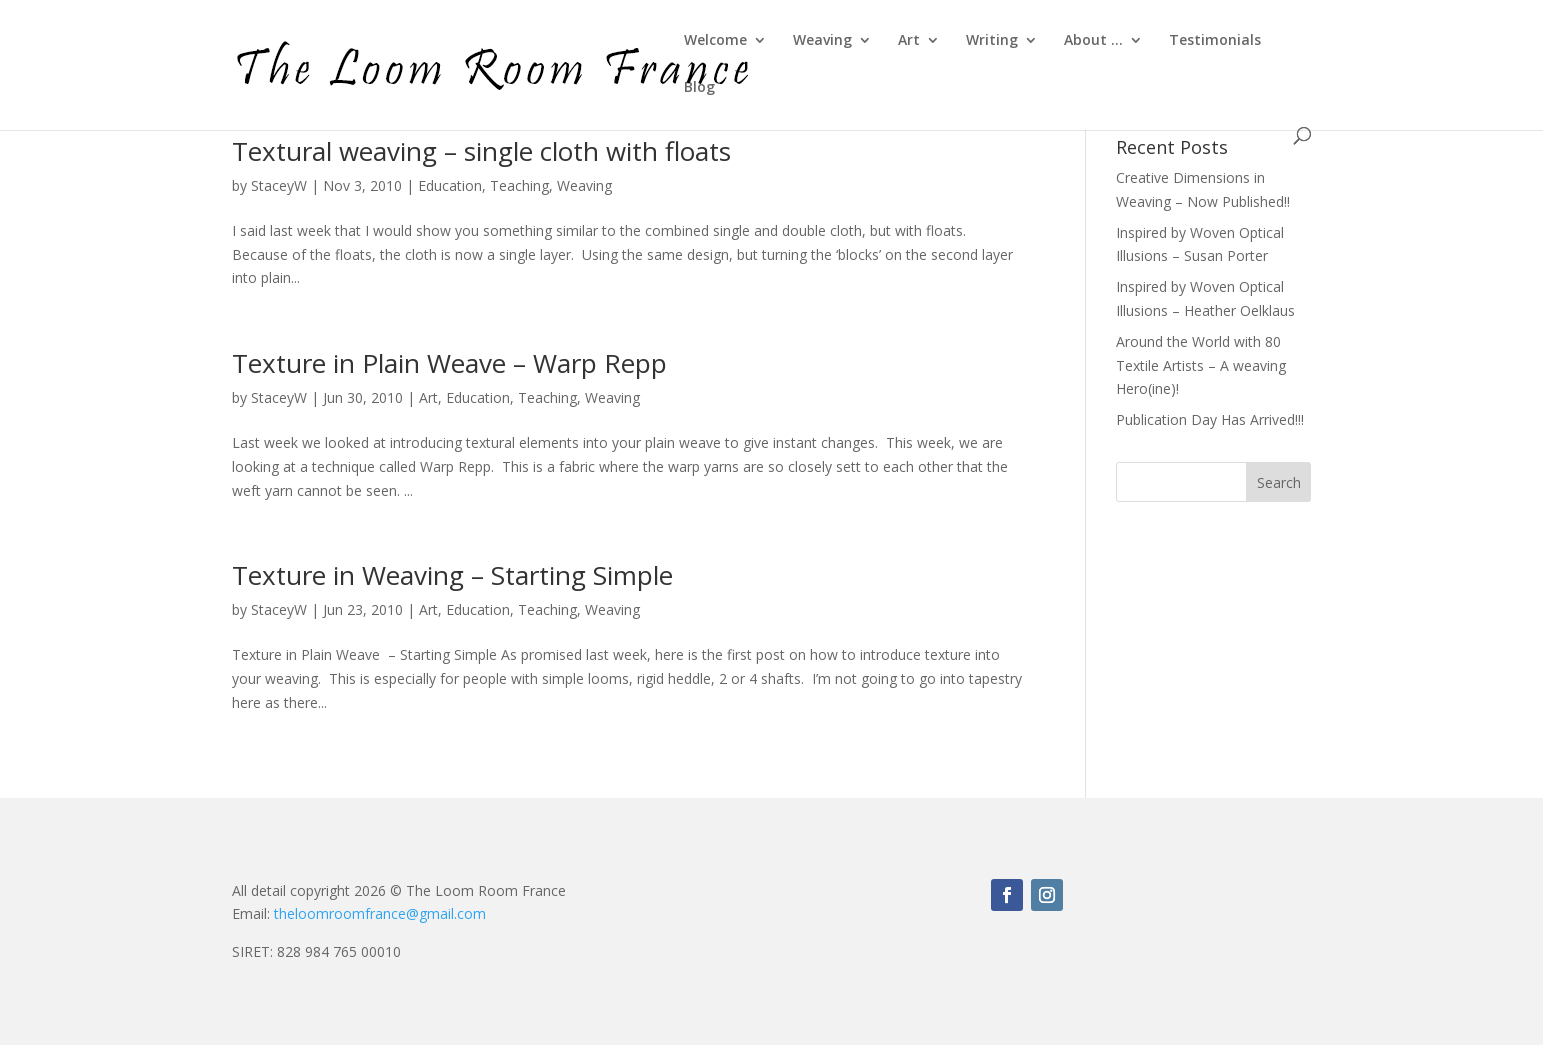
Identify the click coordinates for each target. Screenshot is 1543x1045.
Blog (699, 88)
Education (450, 185)
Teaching (519, 185)
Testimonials (1215, 41)
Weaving (822, 41)
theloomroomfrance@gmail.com (380, 913)
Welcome (715, 41)
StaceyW (279, 185)
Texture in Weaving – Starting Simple (452, 575)
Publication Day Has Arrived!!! (1210, 419)
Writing (992, 41)
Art (909, 41)
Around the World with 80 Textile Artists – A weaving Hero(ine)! (1201, 365)
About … (1093, 41)
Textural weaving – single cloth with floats (481, 151)
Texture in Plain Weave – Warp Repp (449, 363)
